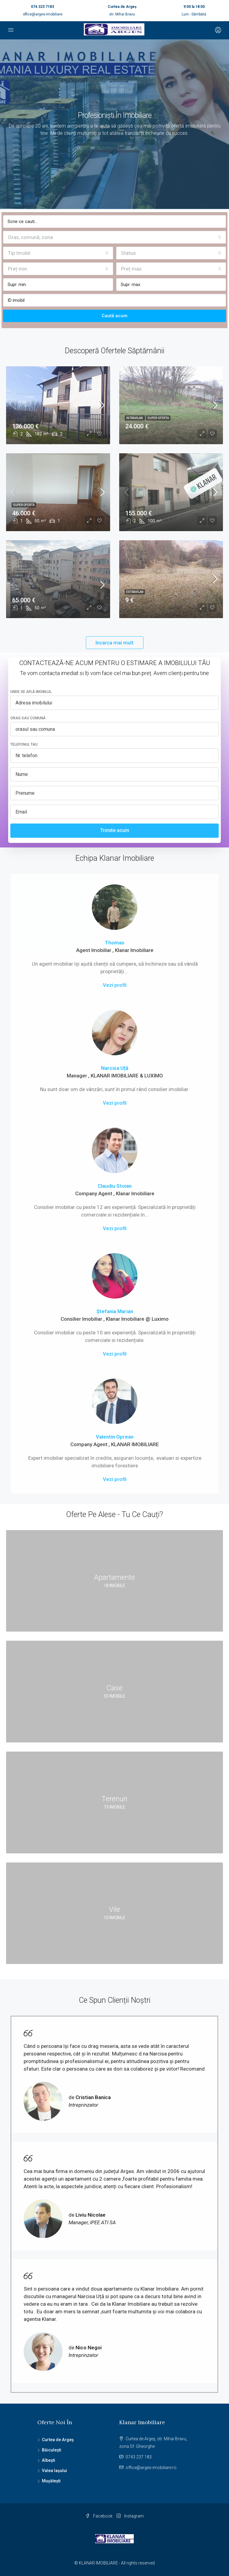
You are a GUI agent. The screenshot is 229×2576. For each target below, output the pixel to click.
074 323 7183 (42, 7)
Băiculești (51, 2450)
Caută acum (114, 315)
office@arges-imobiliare (42, 14)
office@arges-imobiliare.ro (151, 2467)
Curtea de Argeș (58, 2439)
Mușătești (51, 2480)
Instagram (130, 2516)
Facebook (99, 2516)
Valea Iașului (54, 2470)
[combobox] (114, 237)
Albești (48, 2460)
